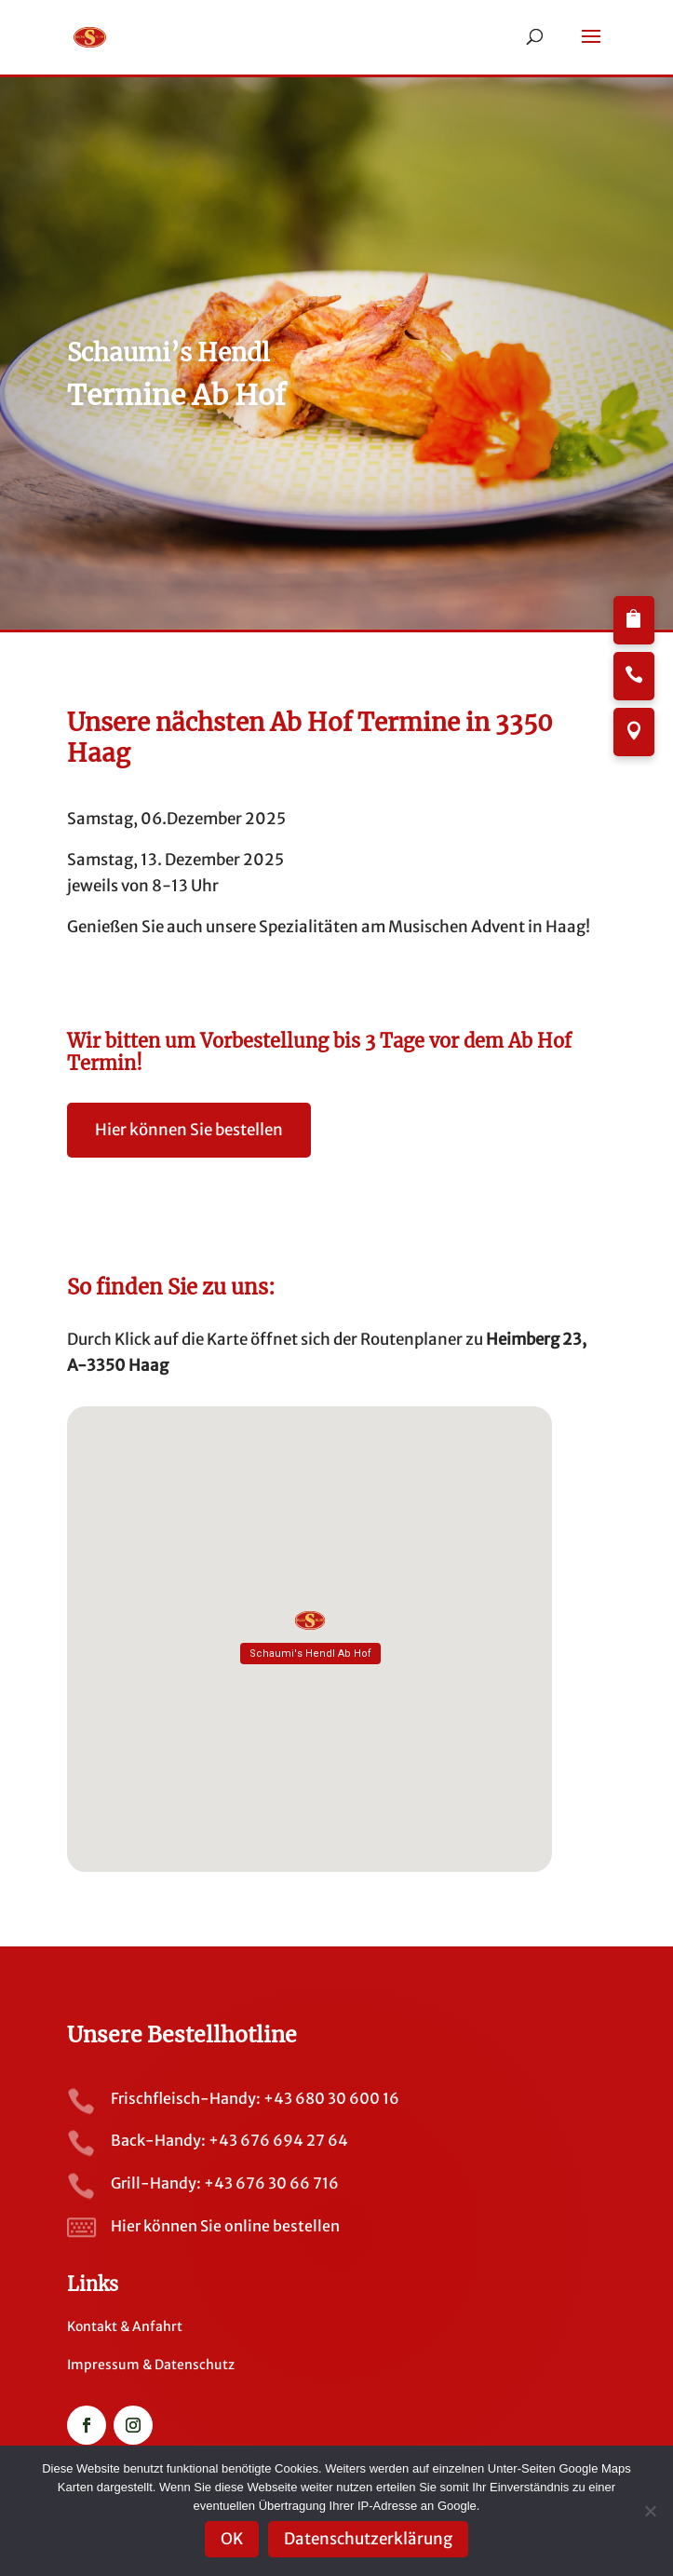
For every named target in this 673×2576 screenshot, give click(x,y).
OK (232, 2539)
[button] (591, 48)
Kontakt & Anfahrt (124, 2326)
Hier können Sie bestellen (189, 1129)
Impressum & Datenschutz (151, 2364)
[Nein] (649, 2510)
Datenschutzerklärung (368, 2539)
